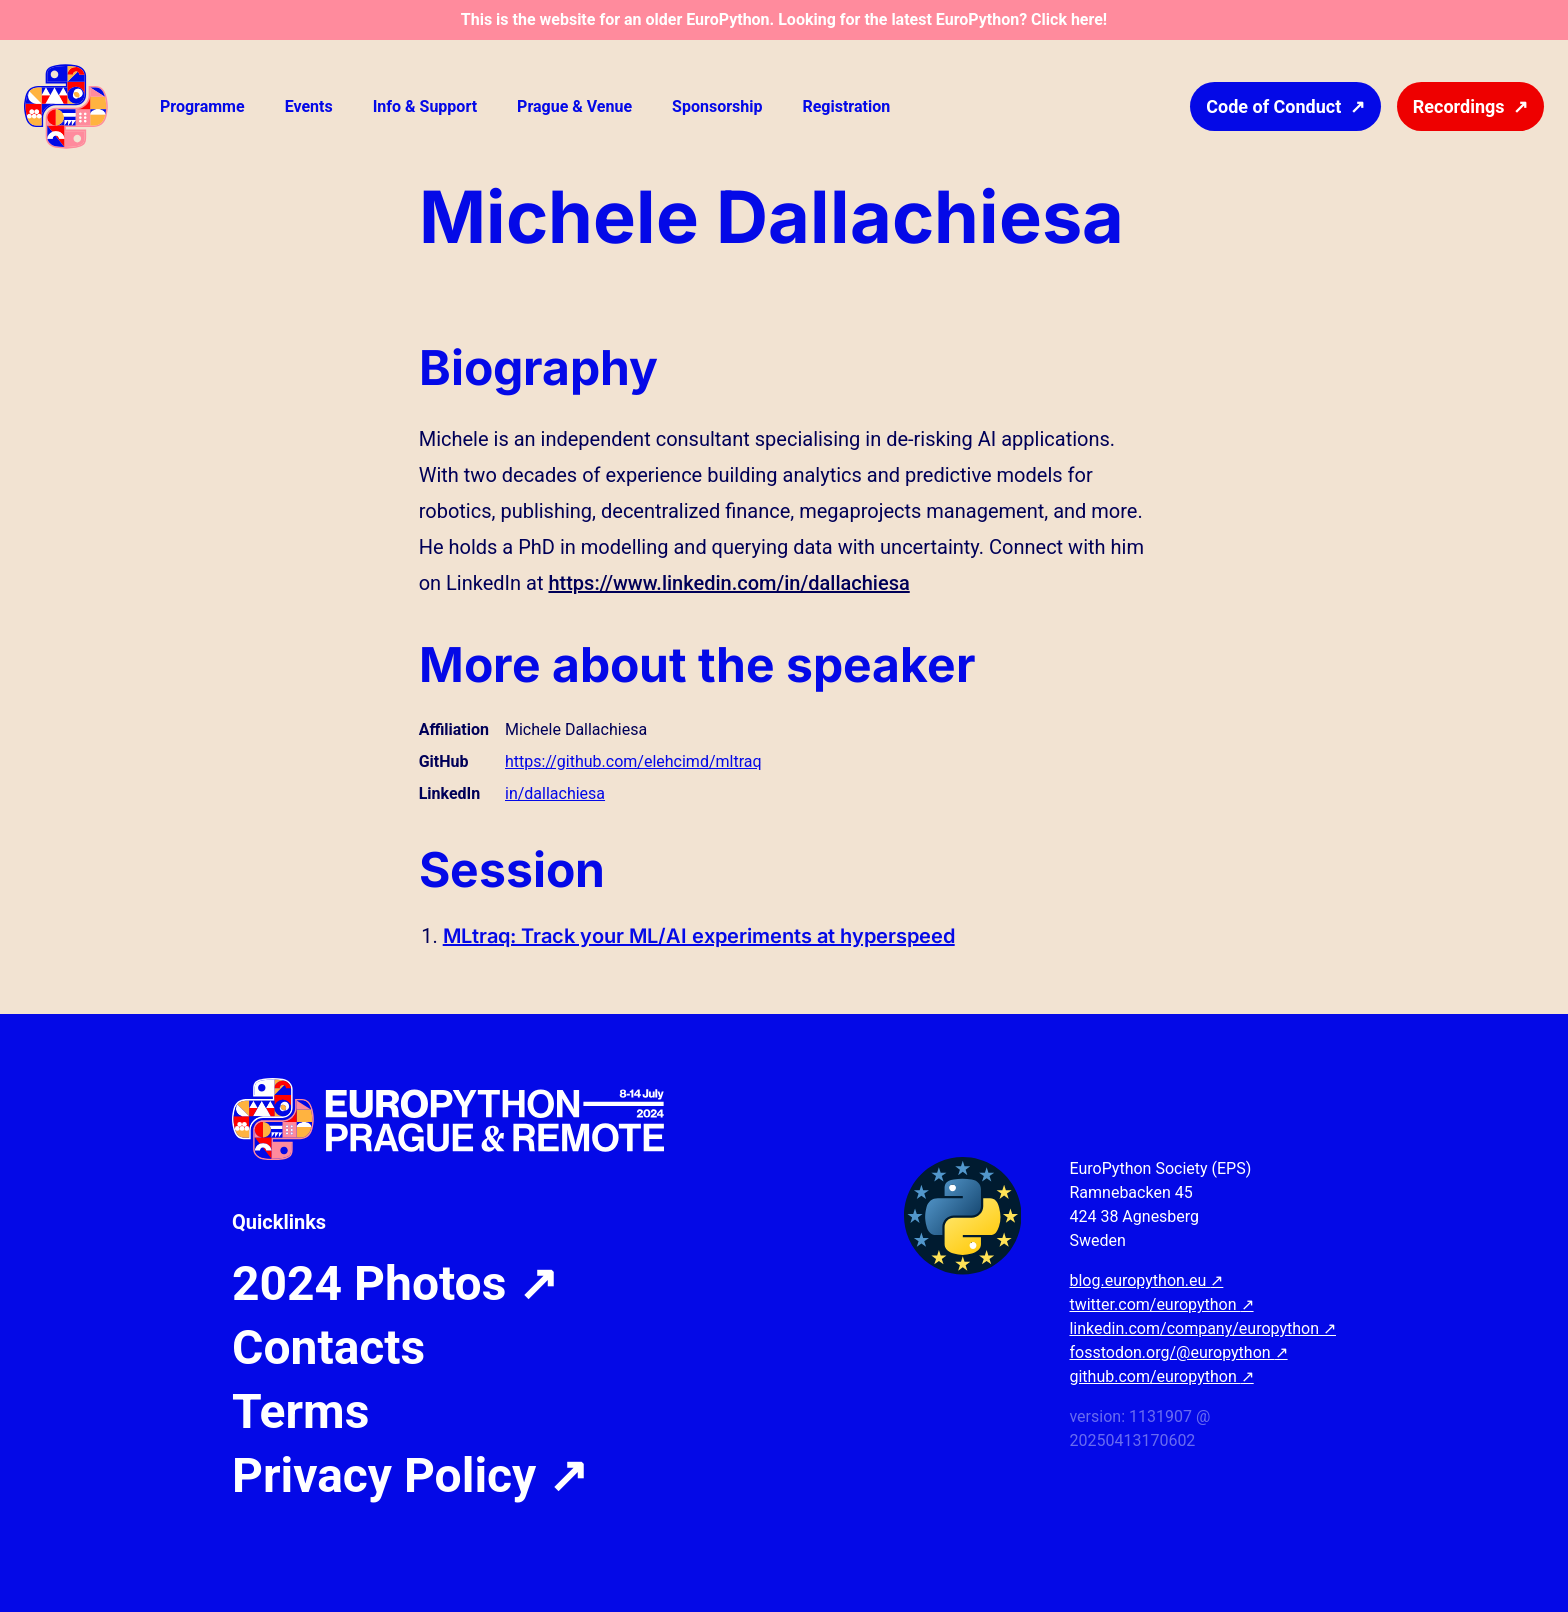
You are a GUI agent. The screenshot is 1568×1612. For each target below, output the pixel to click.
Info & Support (425, 106)
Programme (202, 106)
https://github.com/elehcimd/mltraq (633, 761)
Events (309, 106)
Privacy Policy (410, 1476)
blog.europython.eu (1146, 1280)
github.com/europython (1161, 1376)
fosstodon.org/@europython (1178, 1352)
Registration (846, 106)
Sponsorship (717, 106)
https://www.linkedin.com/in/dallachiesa (728, 583)
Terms (300, 1412)
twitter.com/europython (1161, 1304)
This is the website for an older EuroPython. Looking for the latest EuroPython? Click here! (784, 19)
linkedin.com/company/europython (1202, 1328)
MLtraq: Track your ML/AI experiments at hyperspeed (699, 936)
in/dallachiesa (555, 793)
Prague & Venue (574, 106)
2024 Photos (395, 1284)
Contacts (328, 1348)
